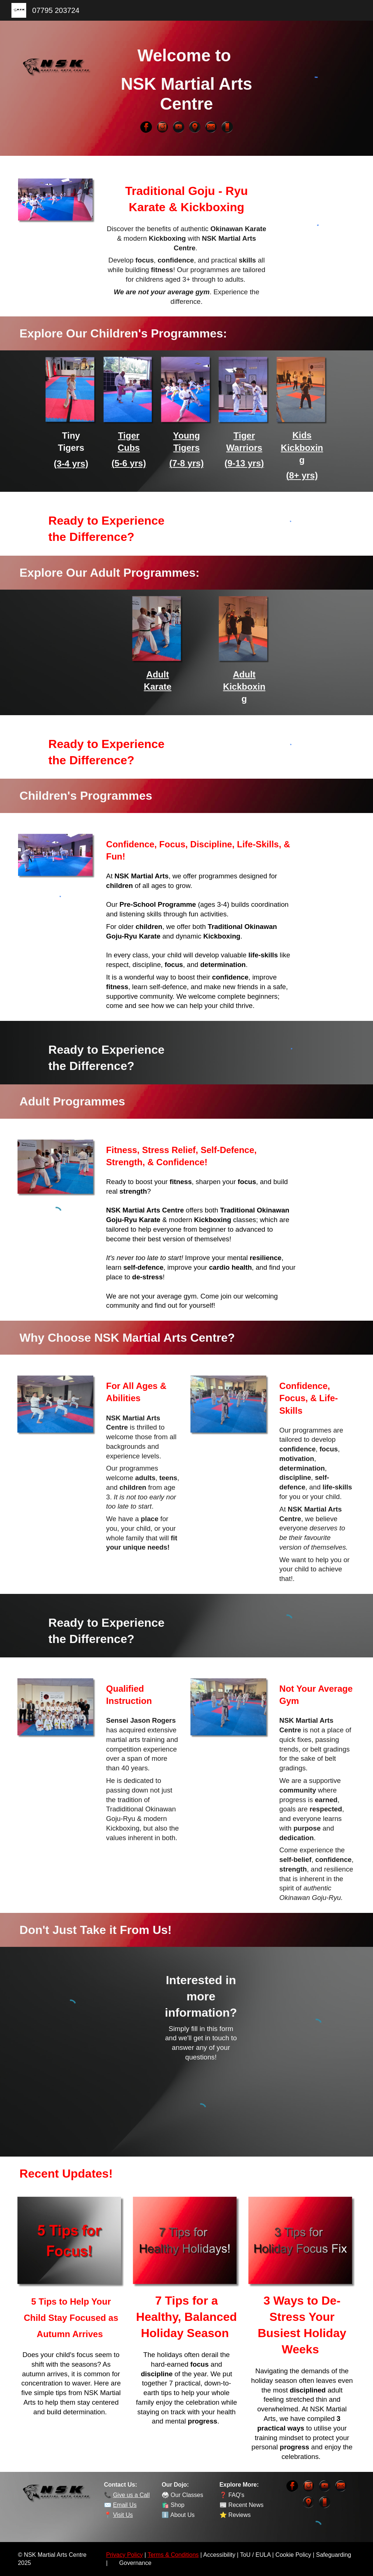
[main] (186, 80)
